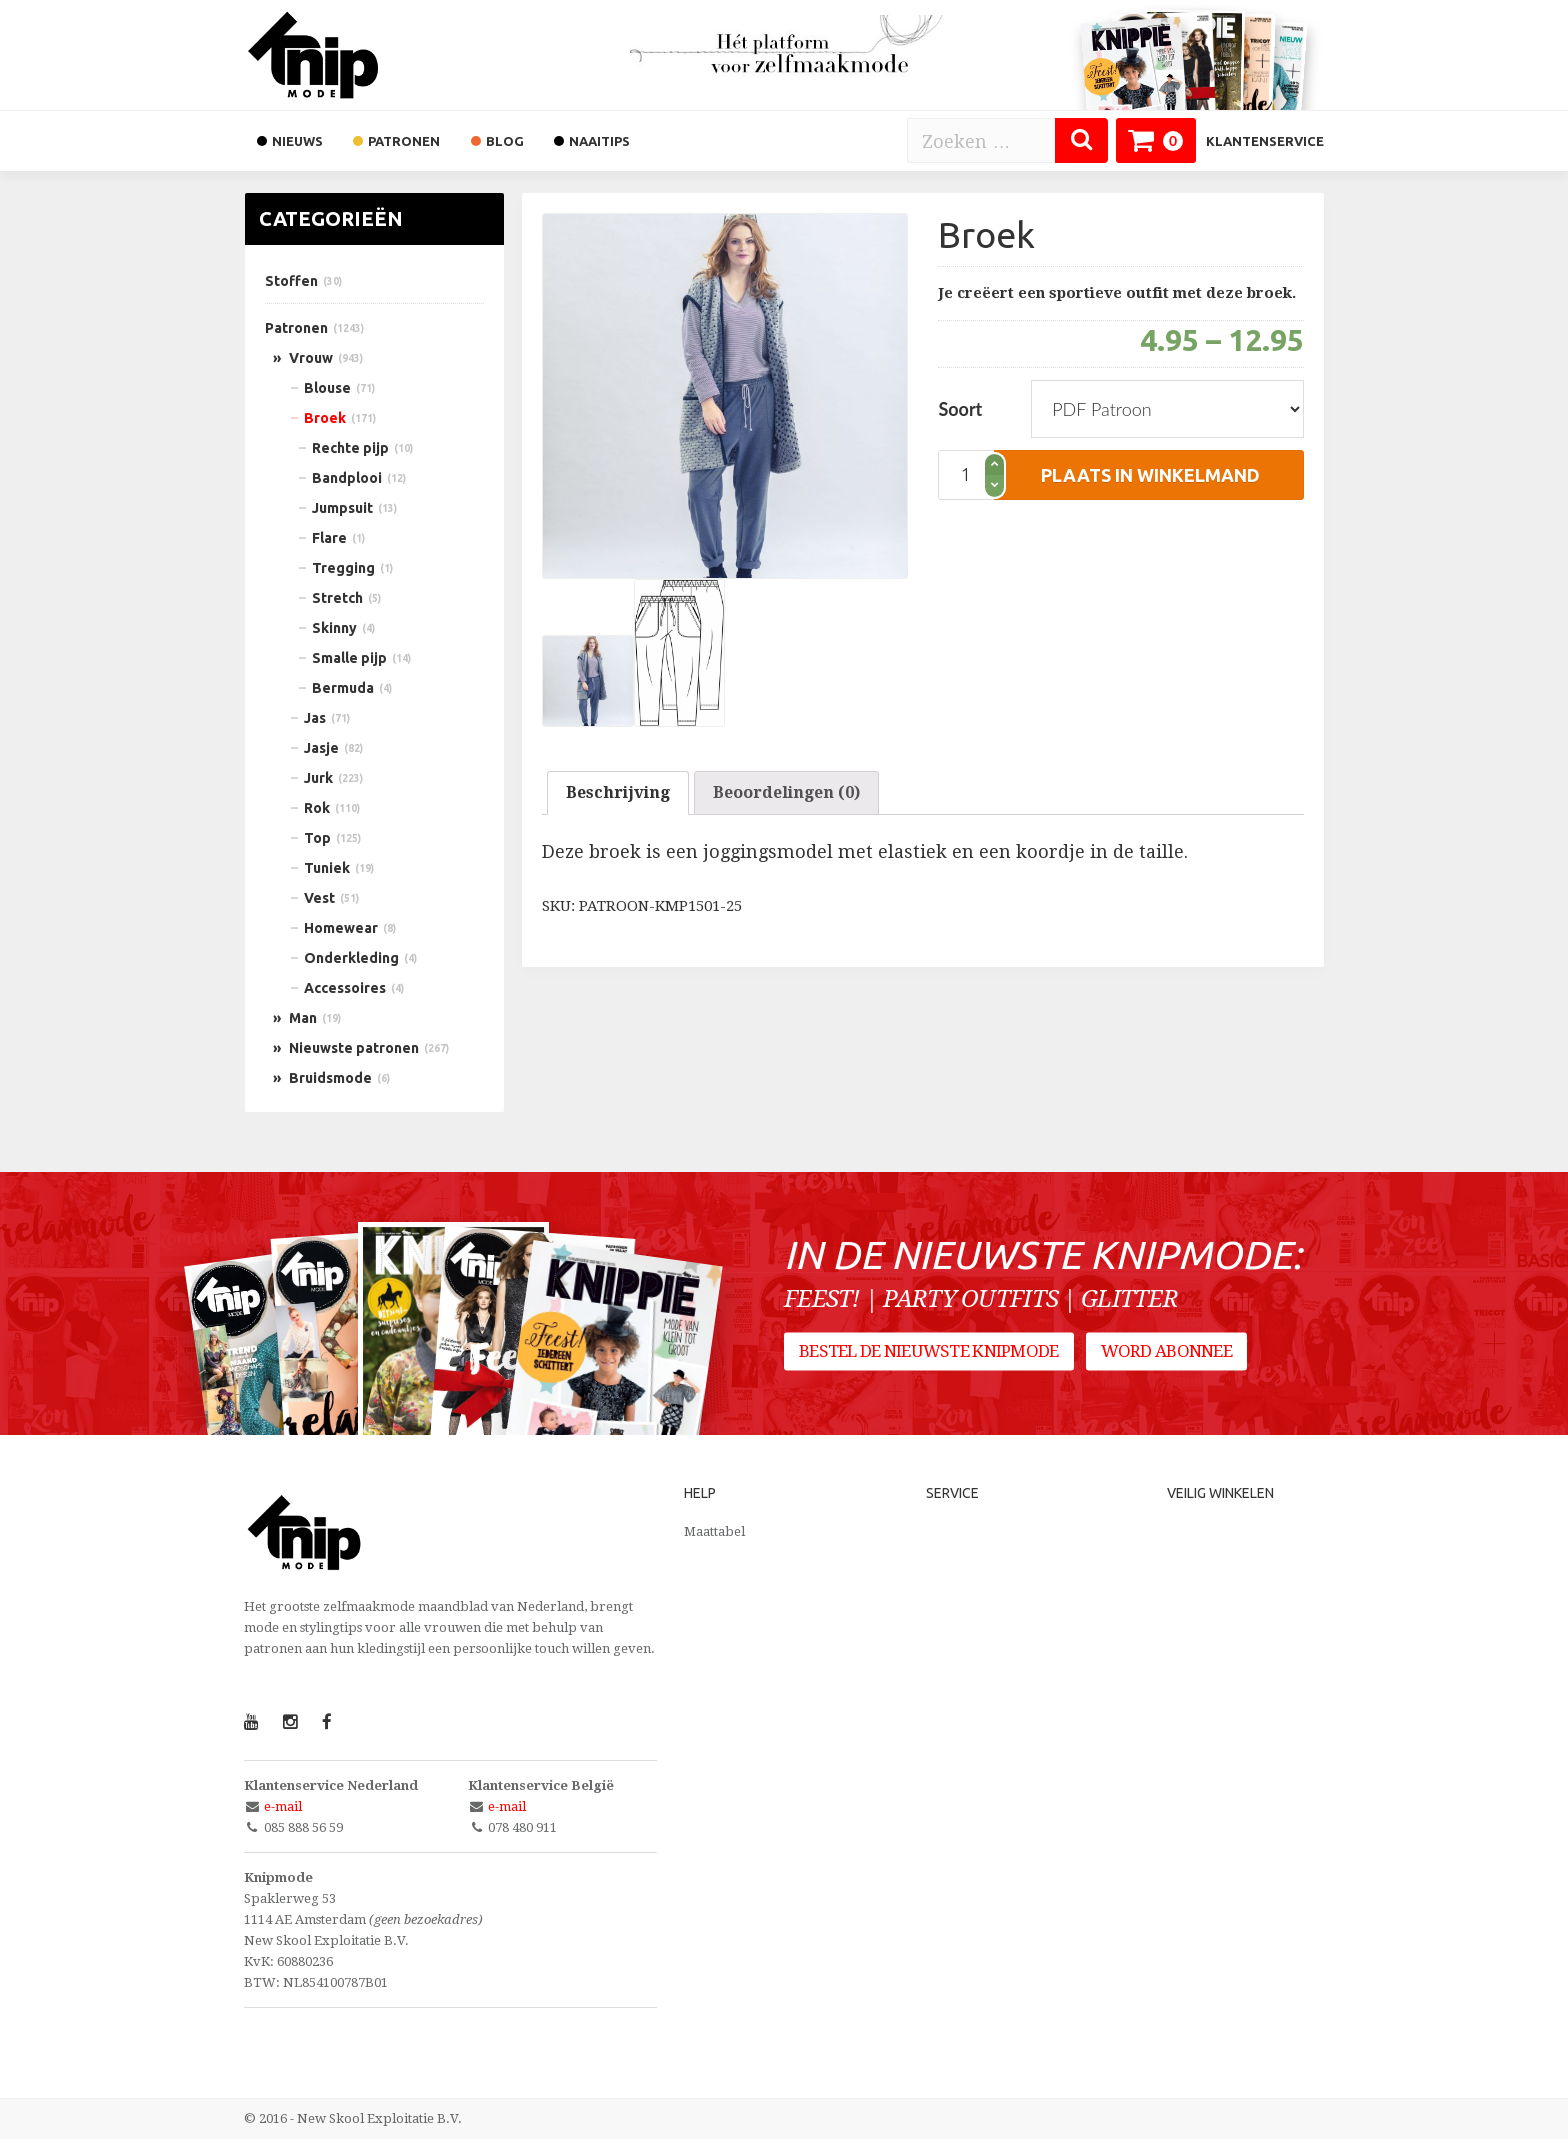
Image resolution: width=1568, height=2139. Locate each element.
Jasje (321, 748)
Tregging (343, 568)
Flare (329, 538)
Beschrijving (618, 792)
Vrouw (311, 358)
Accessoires (345, 988)
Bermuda (343, 688)
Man (303, 1018)
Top (317, 838)
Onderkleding (351, 958)
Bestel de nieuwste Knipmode (929, 1351)
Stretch (337, 598)
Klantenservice (1265, 141)
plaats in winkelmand (1150, 475)
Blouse (327, 388)
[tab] (618, 793)
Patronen (296, 328)
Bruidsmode (330, 1078)
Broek (325, 418)
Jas (315, 718)
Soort (960, 409)
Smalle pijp (349, 658)
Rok (317, 808)
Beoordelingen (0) (786, 792)
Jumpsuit (342, 508)
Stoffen (291, 281)
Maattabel (714, 1531)
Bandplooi (347, 478)
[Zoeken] (1081, 140)
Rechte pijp (350, 448)
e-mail (283, 1806)
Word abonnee (1166, 1351)
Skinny (334, 628)
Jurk (318, 778)
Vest (319, 898)
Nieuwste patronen (354, 1048)
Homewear (341, 928)
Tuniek (327, 868)
